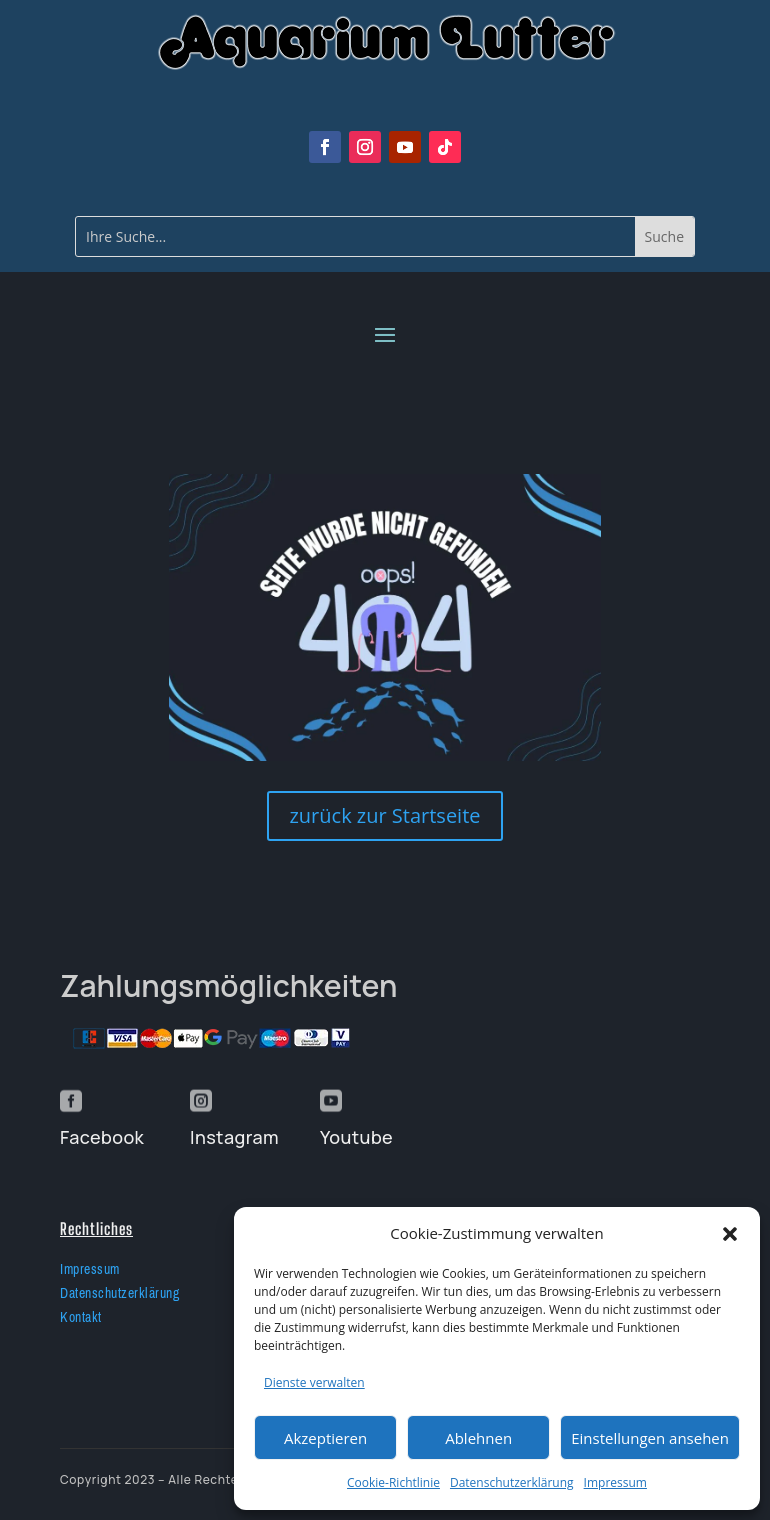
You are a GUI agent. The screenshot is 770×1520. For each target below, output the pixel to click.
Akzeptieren (325, 1438)
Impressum (615, 1482)
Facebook (102, 1137)
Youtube (356, 1137)
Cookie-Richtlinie (393, 1482)
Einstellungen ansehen (650, 1438)
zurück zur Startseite (384, 815)
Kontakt (81, 1317)
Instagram (234, 1137)
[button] (730, 1234)
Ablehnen (478, 1438)
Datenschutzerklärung (512, 1482)
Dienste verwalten (314, 1382)
